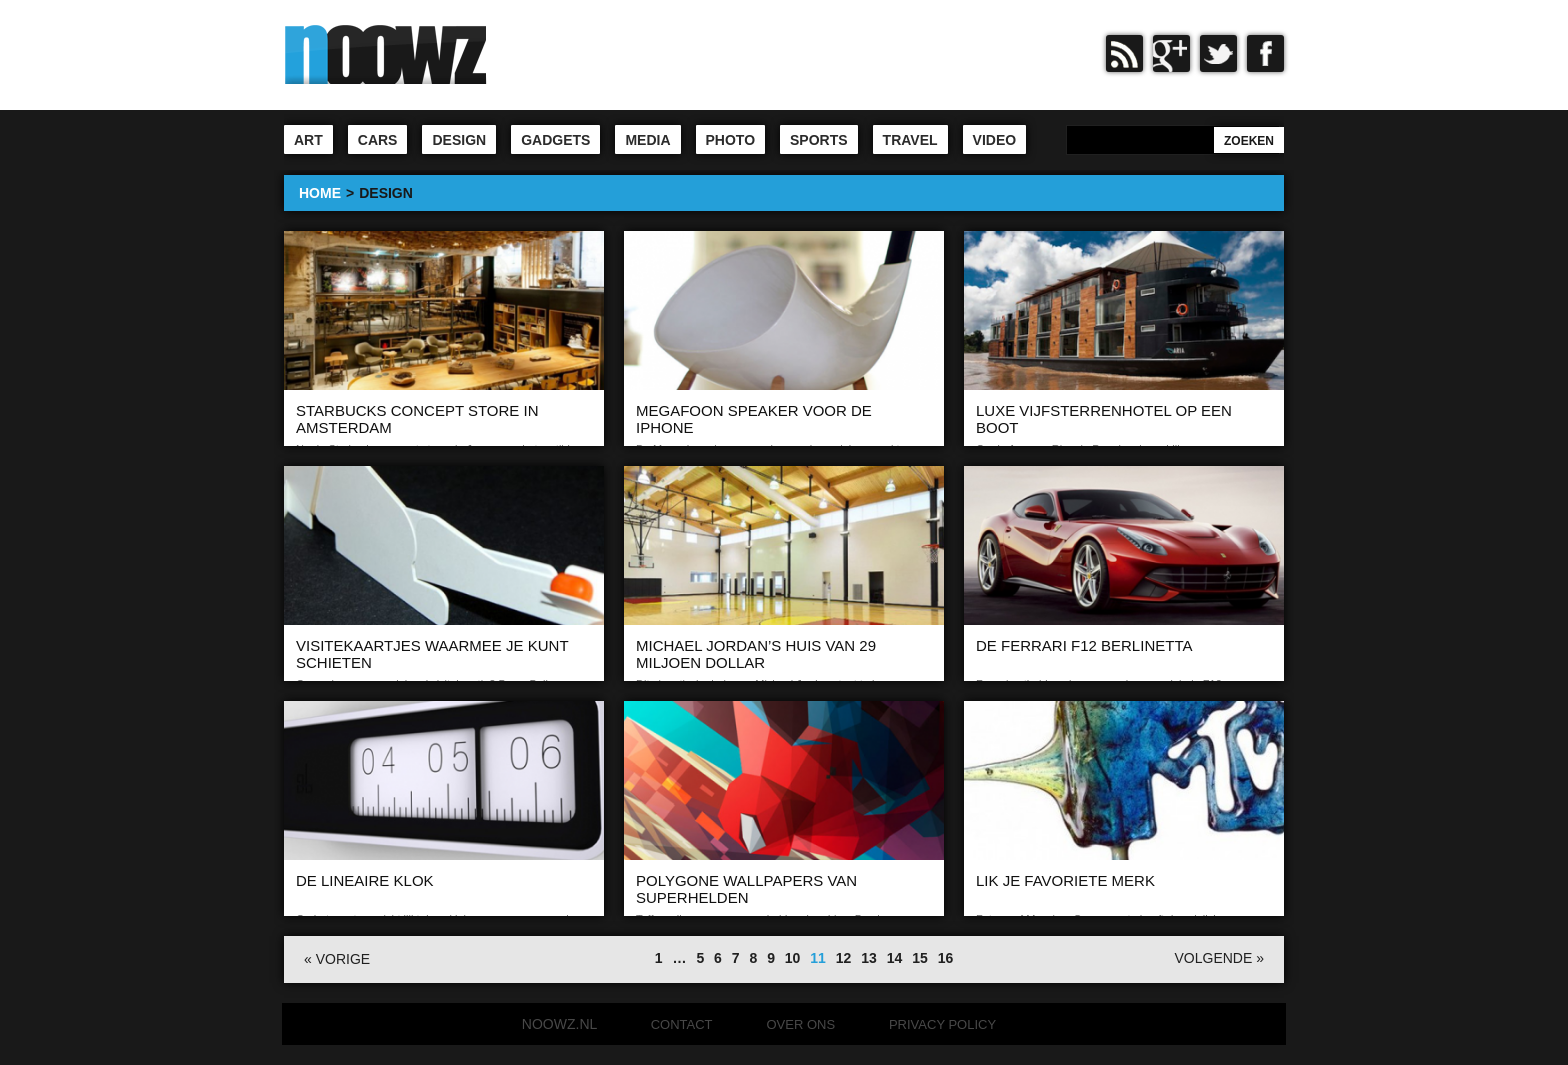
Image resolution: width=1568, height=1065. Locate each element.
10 (793, 958)
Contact (682, 1024)
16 (946, 958)
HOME (320, 193)
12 (844, 958)
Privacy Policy (942, 1024)
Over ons (800, 1024)
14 (895, 958)
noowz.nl (559, 1024)
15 (920, 958)
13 (869, 958)
